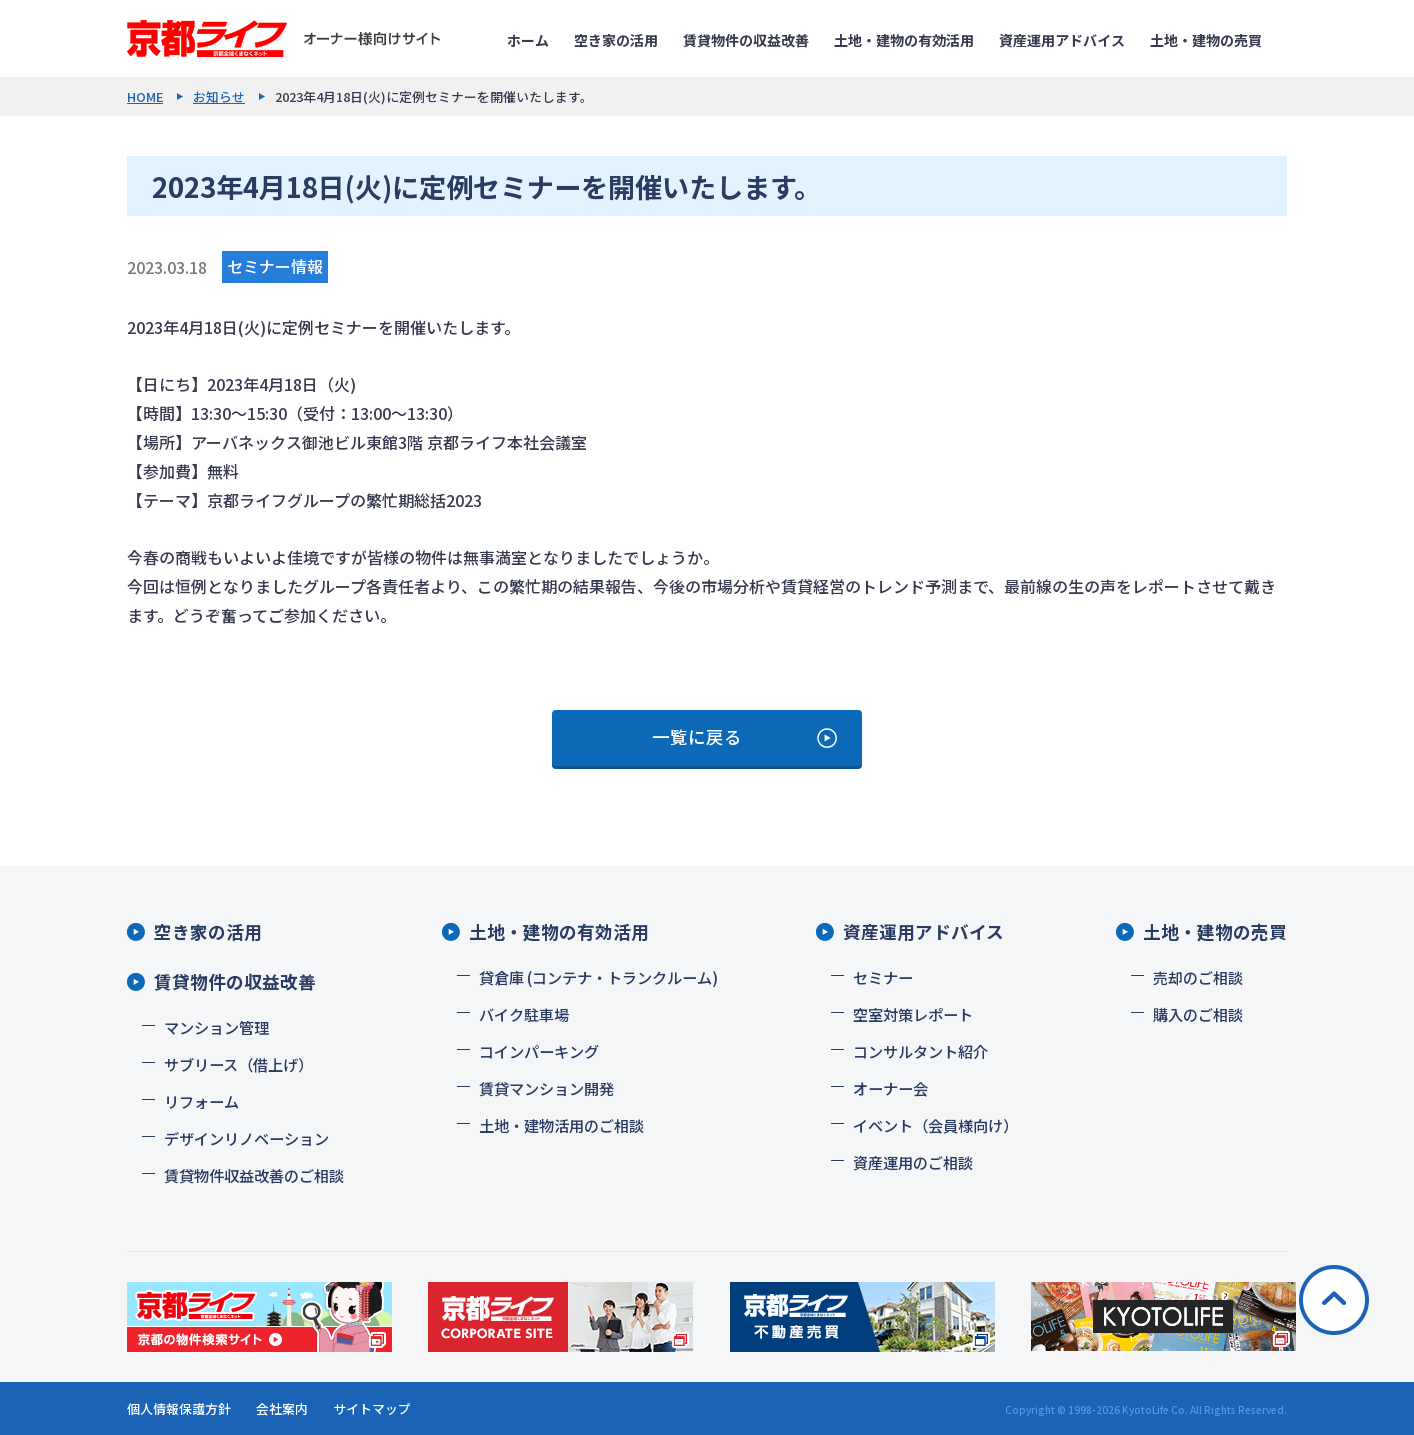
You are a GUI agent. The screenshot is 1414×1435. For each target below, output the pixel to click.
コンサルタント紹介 (920, 1051)
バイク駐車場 (524, 1014)
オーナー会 (890, 1088)
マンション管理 (216, 1027)
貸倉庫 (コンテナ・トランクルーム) (598, 977)
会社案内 (282, 1408)
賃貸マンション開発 (546, 1088)
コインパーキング (539, 1051)
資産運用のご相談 (913, 1162)
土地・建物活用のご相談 (561, 1125)
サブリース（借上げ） (238, 1064)
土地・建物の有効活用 (904, 40)
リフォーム (201, 1101)
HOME (145, 96)
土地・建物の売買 (1206, 40)
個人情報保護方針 (179, 1408)
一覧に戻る (697, 736)
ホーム (528, 40)
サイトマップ (372, 1408)
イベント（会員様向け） (935, 1125)
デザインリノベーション (246, 1138)
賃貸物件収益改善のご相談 (254, 1175)
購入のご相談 (1198, 1014)
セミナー (883, 977)
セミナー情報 (275, 266)
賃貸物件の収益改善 (746, 40)
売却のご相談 (1198, 977)
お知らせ (219, 96)
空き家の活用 (616, 40)
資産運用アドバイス (1062, 40)
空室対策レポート (913, 1014)
